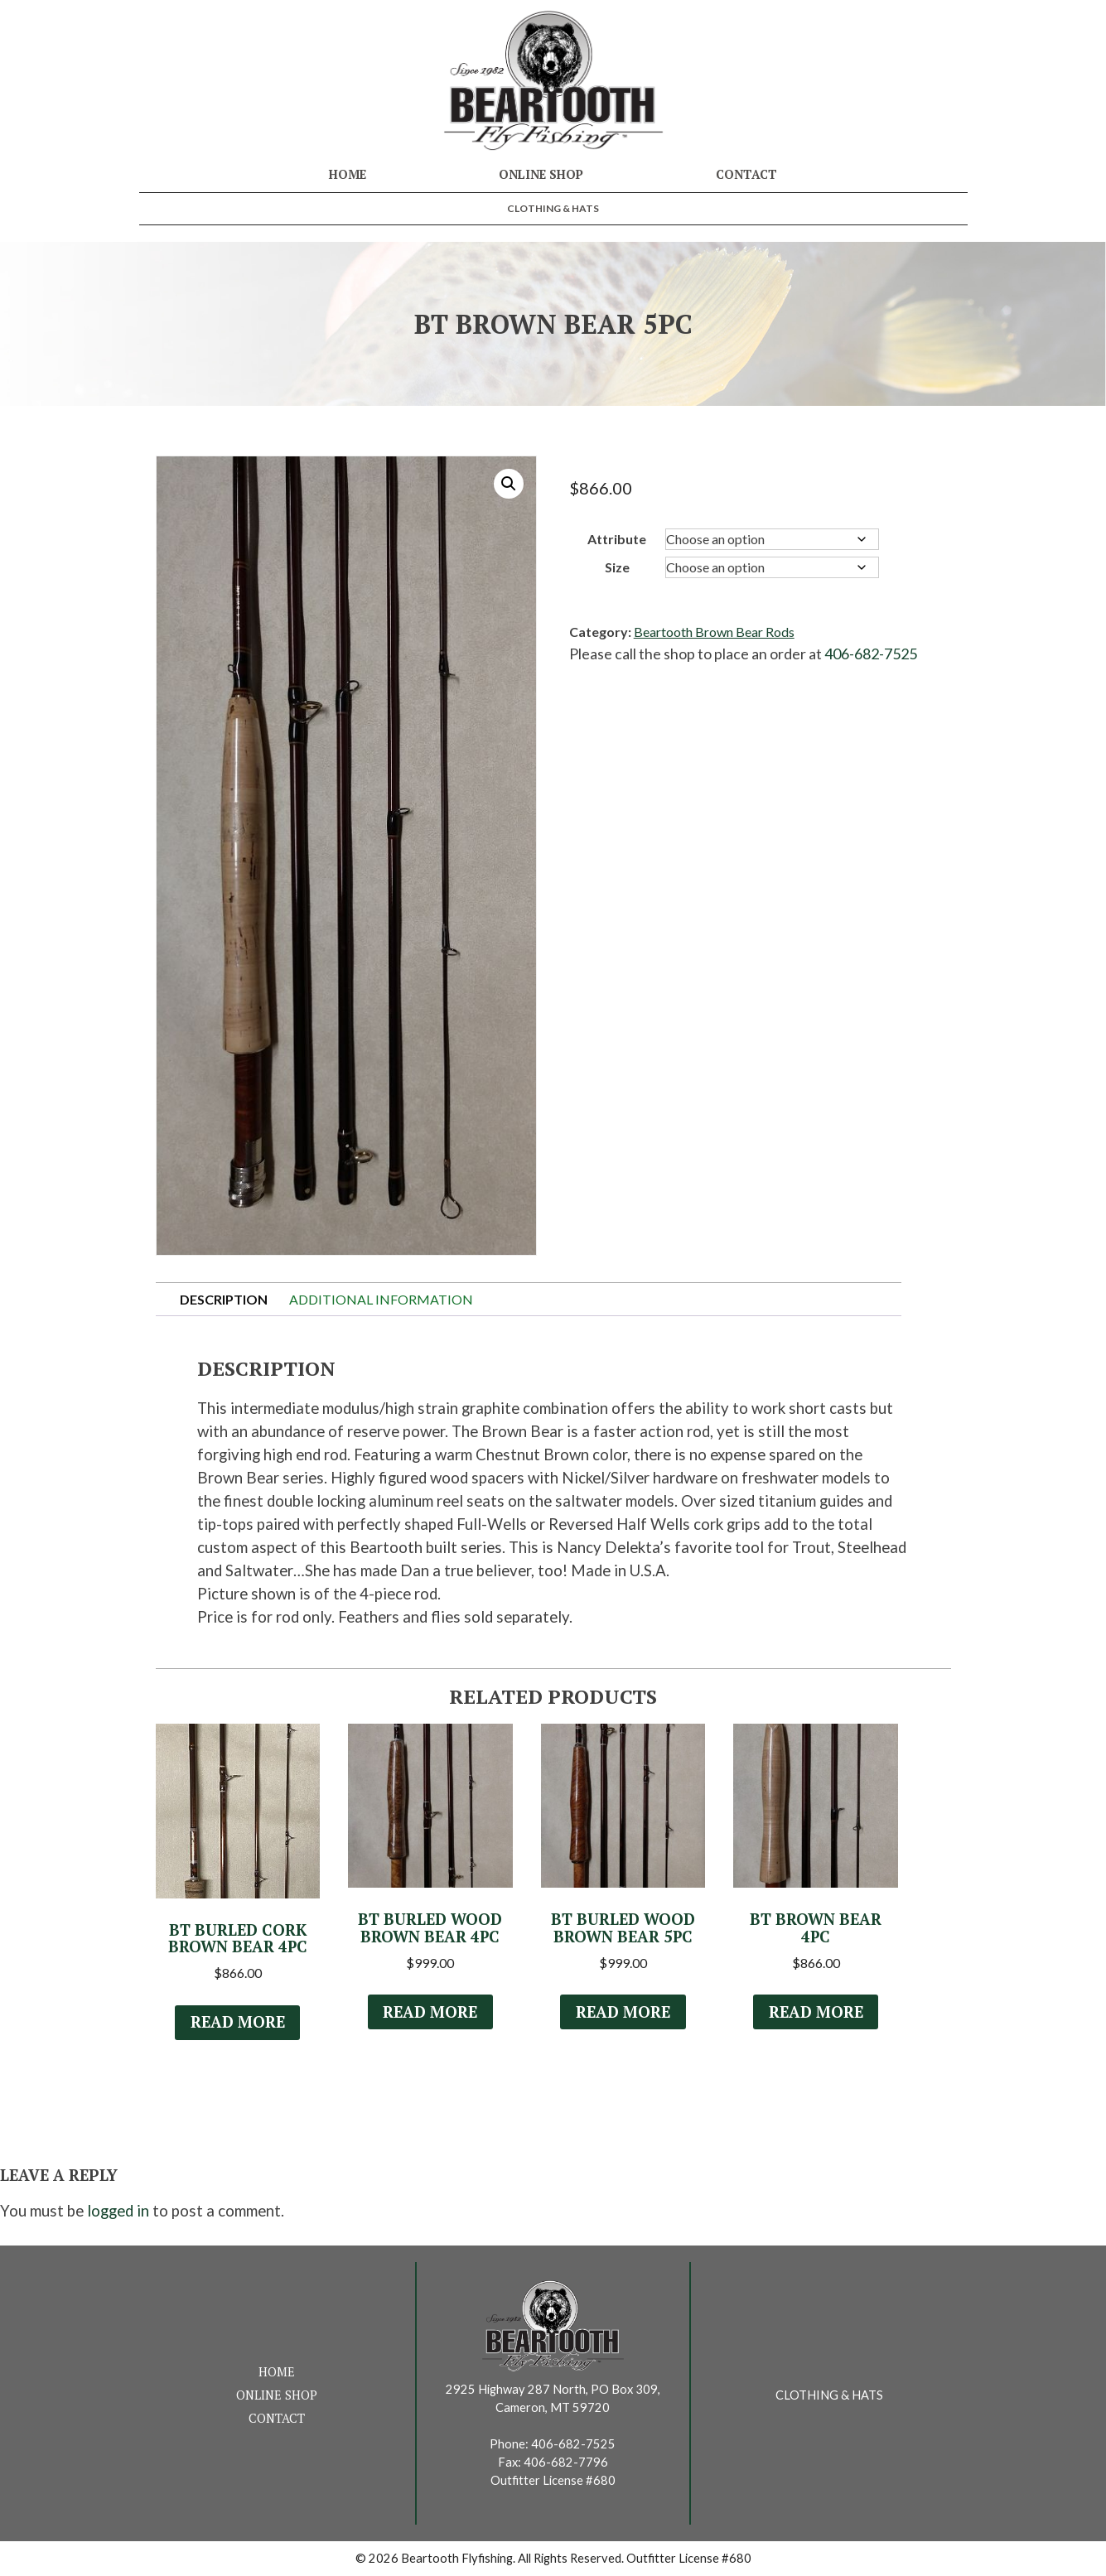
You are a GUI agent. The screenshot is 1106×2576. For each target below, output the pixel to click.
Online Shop (541, 174)
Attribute (616, 539)
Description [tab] (224, 1299)
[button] (509, 484)
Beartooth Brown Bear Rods (714, 631)
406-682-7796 (566, 2462)
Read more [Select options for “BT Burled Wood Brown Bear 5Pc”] (623, 2012)
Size (617, 567)
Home (347, 174)
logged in (118, 2211)
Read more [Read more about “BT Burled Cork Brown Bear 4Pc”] (238, 2022)
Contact (746, 174)
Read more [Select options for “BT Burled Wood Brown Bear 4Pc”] (430, 2012)
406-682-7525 (870, 653)
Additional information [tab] (381, 1299)
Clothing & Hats (553, 208)
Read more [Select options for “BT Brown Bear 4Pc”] (816, 2012)
